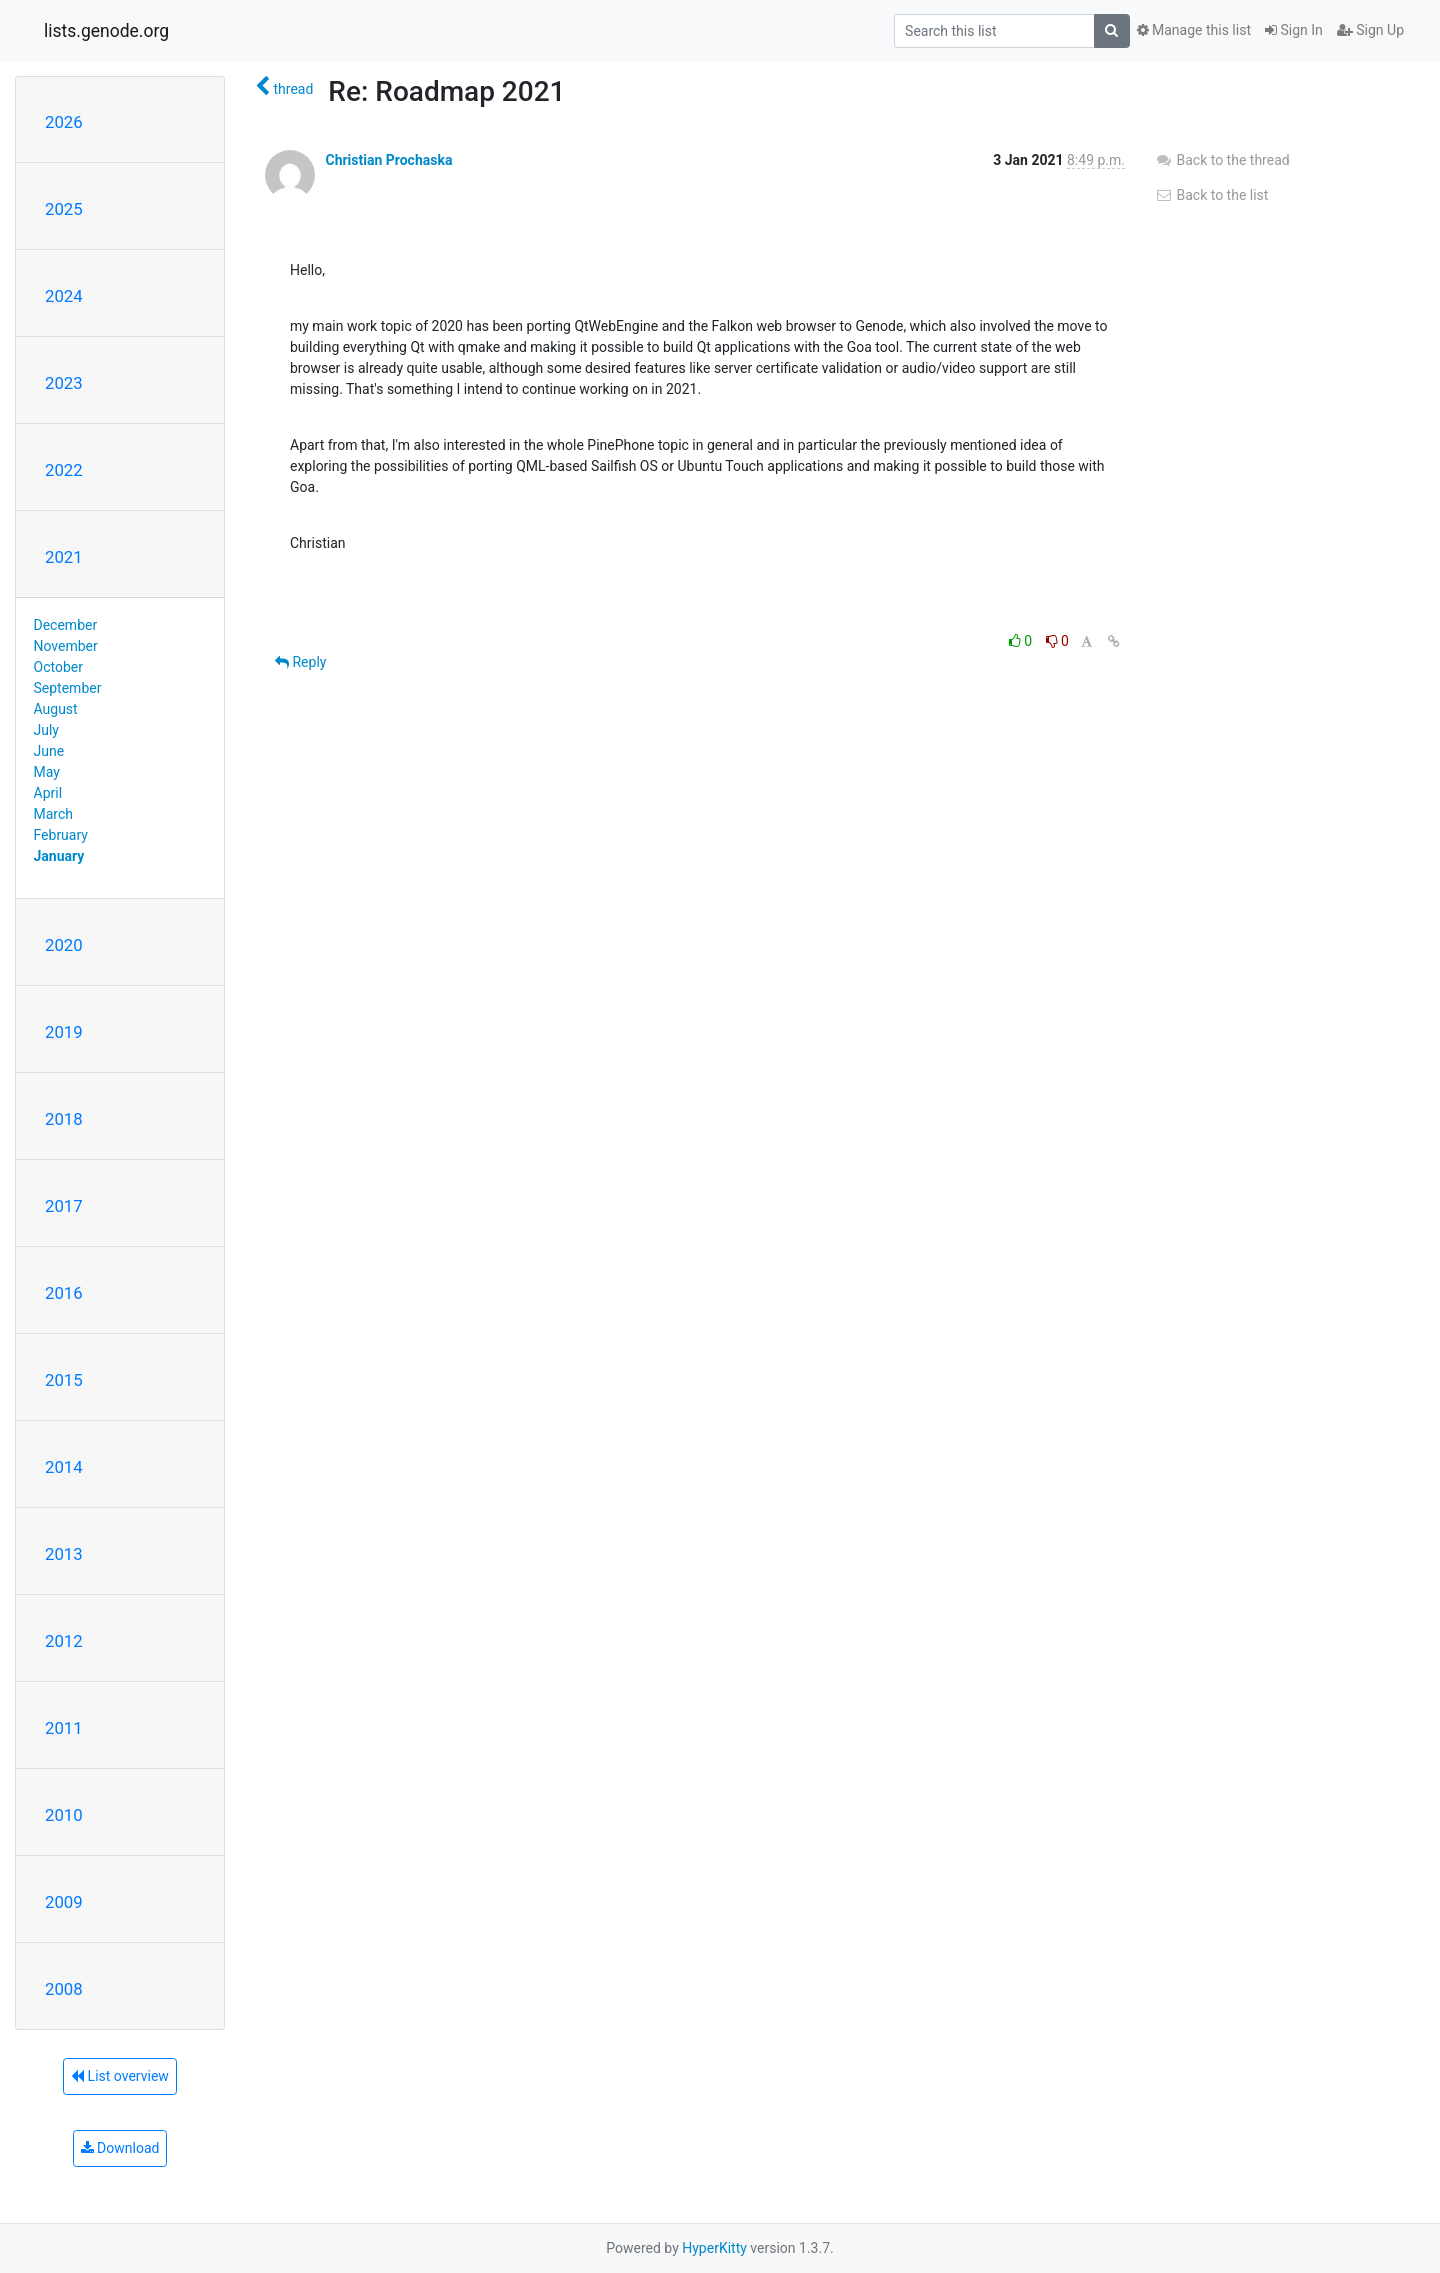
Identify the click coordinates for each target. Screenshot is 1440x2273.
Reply (300, 662)
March (54, 814)
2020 (64, 945)
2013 (64, 1554)
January (59, 856)
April (48, 793)
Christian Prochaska (388, 160)
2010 (64, 1815)
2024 (64, 296)
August (56, 709)
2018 (64, 1119)
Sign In (1294, 30)
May (47, 772)
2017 (64, 1206)
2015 (64, 1380)
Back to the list (1211, 195)
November (66, 646)
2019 (64, 1032)
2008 (64, 1989)
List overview (120, 2076)
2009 (64, 1902)
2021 (64, 557)
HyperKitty (714, 2248)
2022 (64, 470)
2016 (64, 1293)
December (66, 625)
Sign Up (1370, 30)
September (68, 688)
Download (120, 2148)
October (58, 667)
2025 (64, 209)
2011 (64, 1728)
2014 (64, 1467)
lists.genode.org (106, 31)
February (61, 835)
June (49, 751)
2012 (64, 1641)
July (46, 730)
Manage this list (1194, 30)
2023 (64, 383)
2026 (64, 122)
